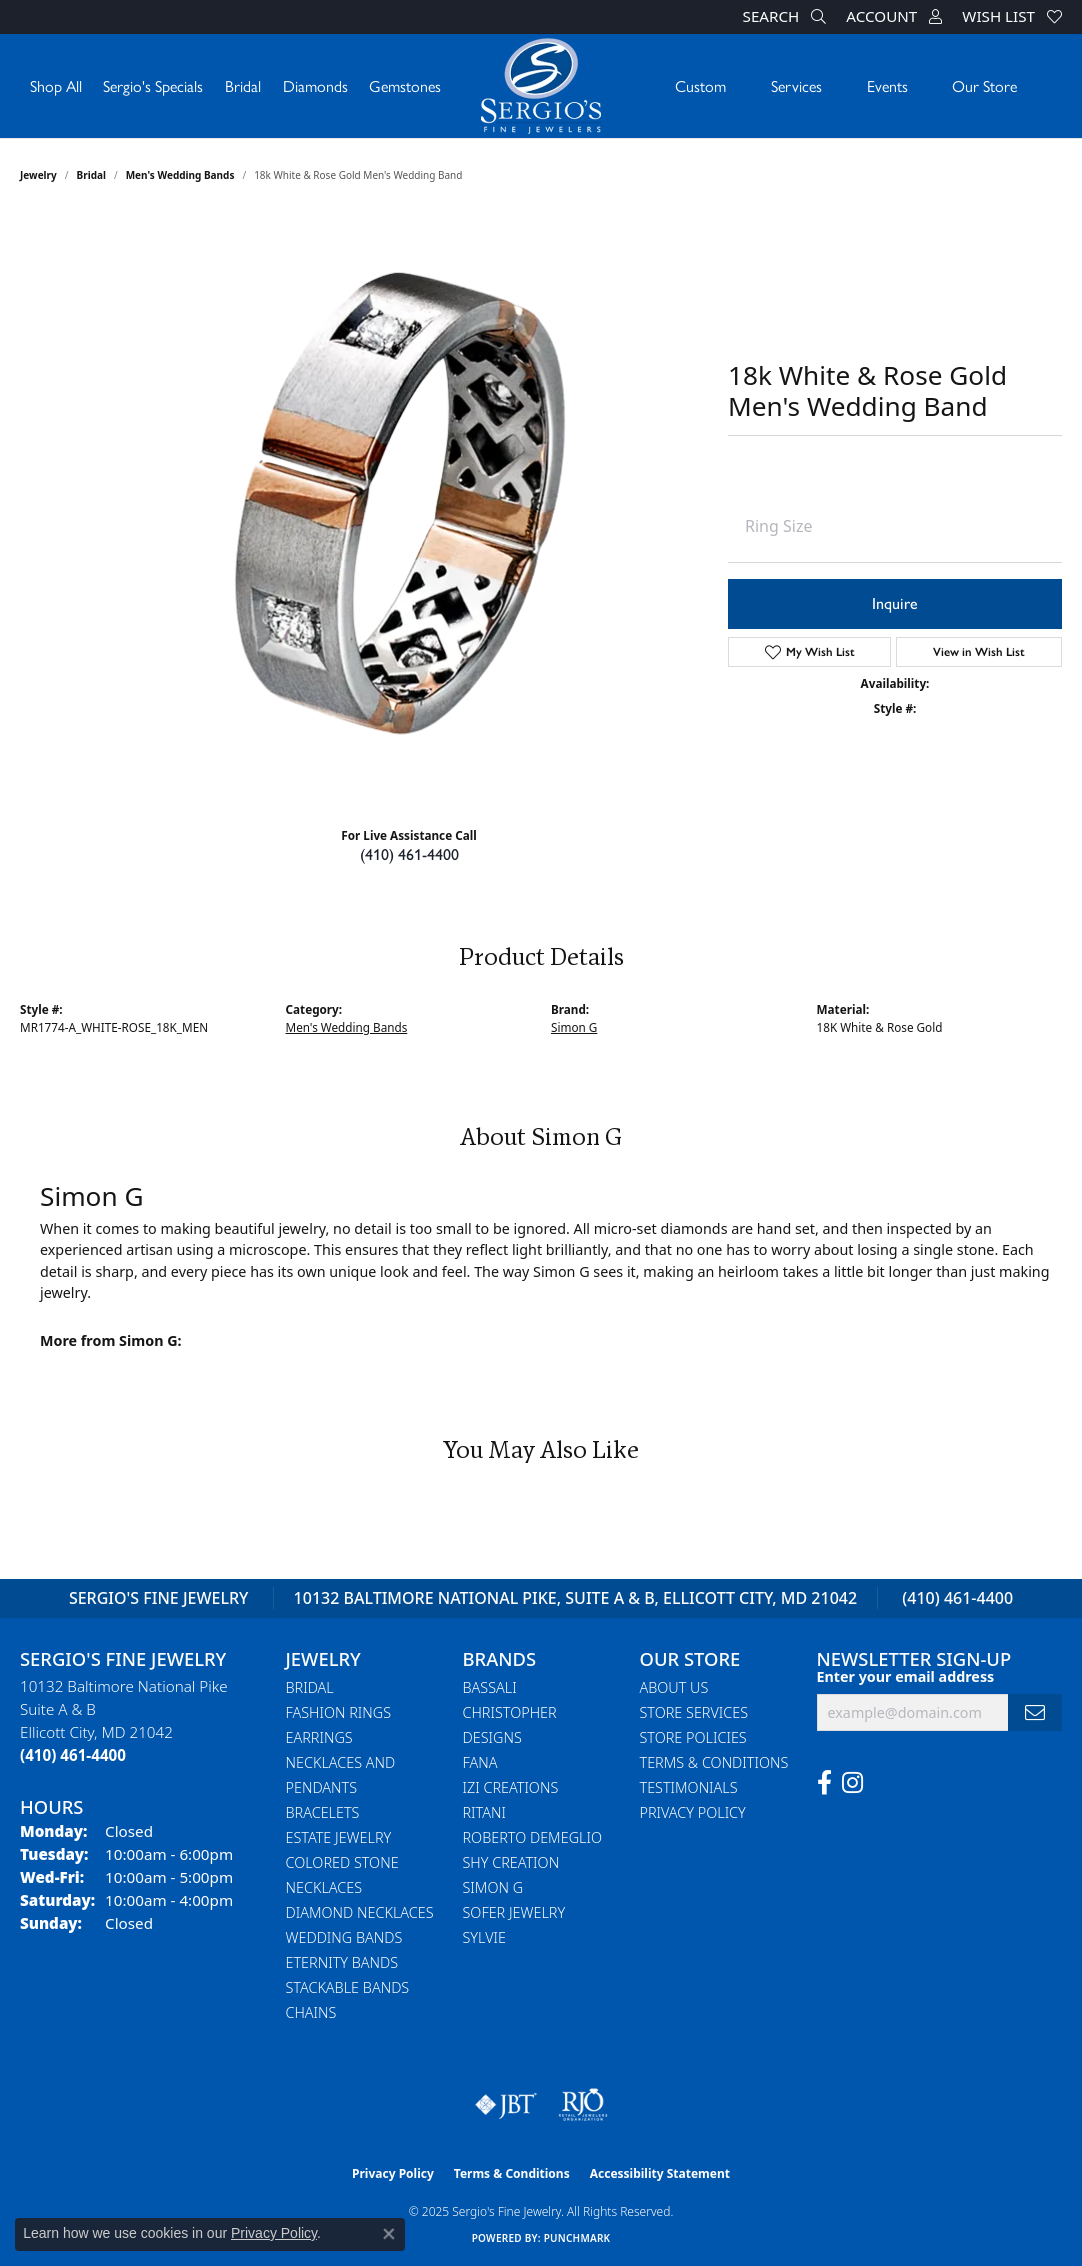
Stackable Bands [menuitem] (348, 1987)
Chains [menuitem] (311, 2012)
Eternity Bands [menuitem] (342, 1962)
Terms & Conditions (714, 1762)
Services (796, 85)
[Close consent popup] (389, 2234)
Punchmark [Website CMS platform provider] (577, 2238)
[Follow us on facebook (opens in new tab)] (824, 1783)
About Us (674, 1687)
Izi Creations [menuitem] (511, 1787)
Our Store (984, 85)
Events (887, 85)
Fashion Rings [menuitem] (339, 1712)
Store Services (694, 1712)
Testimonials (689, 1787)
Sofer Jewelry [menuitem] (514, 1912)
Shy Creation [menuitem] (511, 1862)
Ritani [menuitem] (484, 1812)
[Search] (785, 17)
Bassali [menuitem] (490, 1687)
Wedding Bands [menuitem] (344, 1937)
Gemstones (405, 85)
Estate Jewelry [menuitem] (339, 1837)
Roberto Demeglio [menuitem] (532, 1837)
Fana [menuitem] (480, 1762)
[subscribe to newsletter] (1035, 1712)
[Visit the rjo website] (583, 2105)
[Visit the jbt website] (506, 2105)
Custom (700, 85)
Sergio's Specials (153, 85)
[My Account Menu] (894, 17)
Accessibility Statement (660, 2173)
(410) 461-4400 (409, 854)
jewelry (38, 175)
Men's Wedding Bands (180, 175)
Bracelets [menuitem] (323, 1812)
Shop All (56, 85)
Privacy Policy (693, 1812)
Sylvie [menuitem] (484, 1937)
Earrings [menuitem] (319, 1737)
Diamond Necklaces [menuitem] (360, 1912)
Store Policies (693, 1737)
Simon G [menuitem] (493, 1887)
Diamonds (315, 85)
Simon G (574, 1027)
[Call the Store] (73, 1755)
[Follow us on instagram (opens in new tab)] (852, 1783)
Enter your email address (906, 1676)
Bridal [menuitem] (310, 1687)
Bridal (243, 85)
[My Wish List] (1012, 17)
